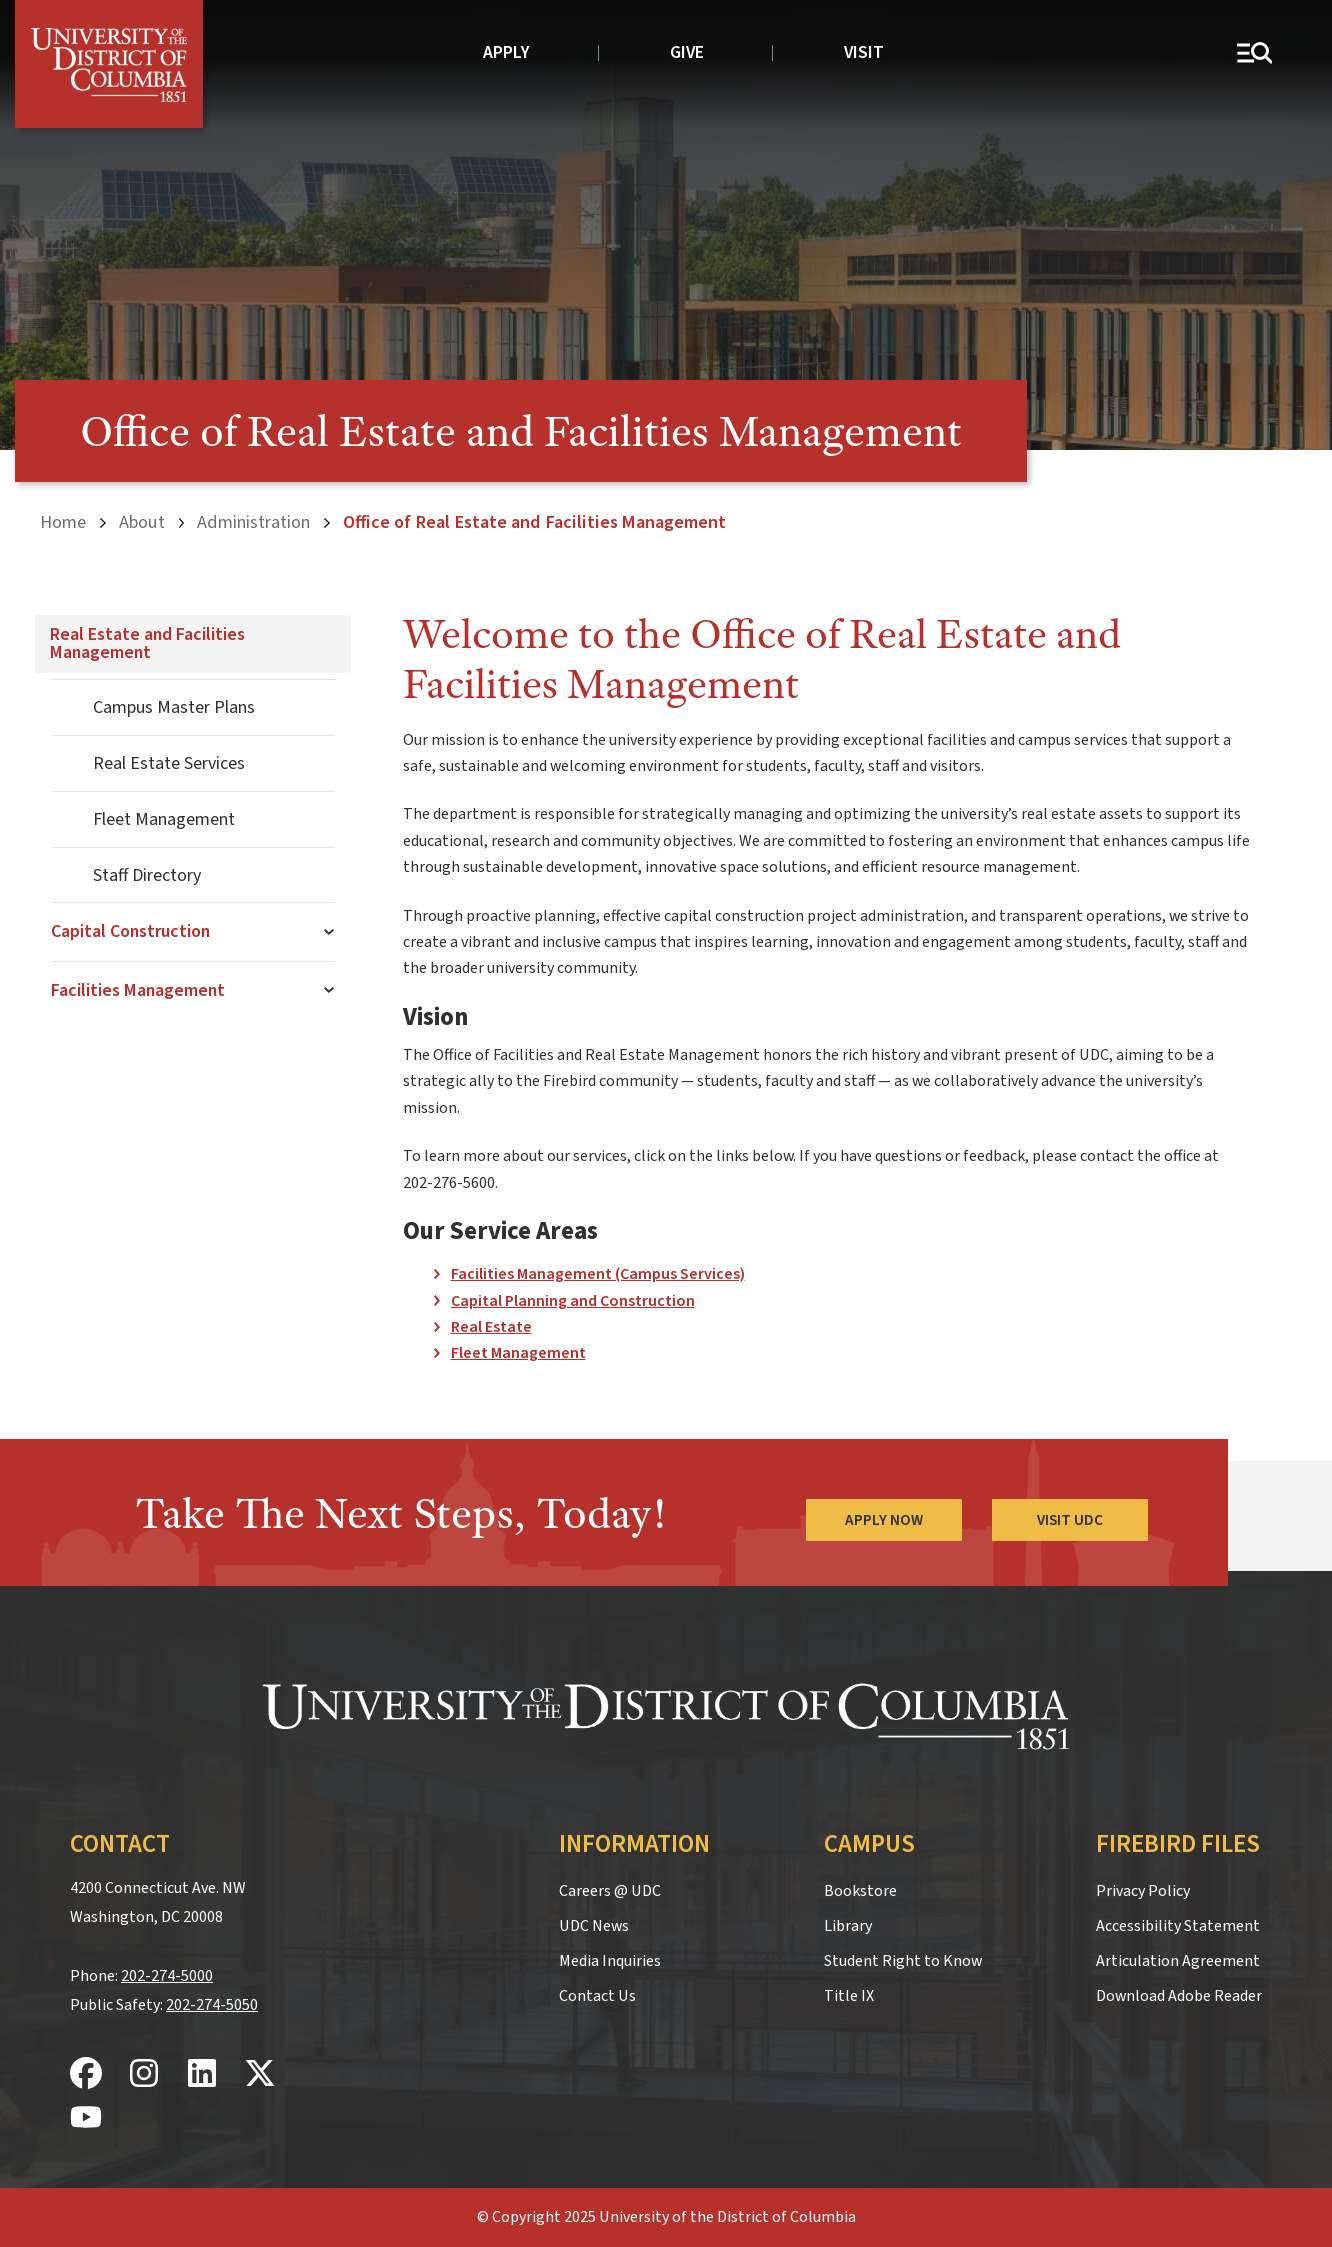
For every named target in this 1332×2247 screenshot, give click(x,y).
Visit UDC (1070, 1520)
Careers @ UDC (610, 1891)
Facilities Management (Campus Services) (598, 1274)
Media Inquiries (610, 1961)
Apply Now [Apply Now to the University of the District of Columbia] (884, 1520)
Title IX (849, 1996)
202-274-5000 (167, 1976)
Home (63, 522)
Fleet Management (164, 819)
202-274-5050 (212, 2005)
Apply (506, 52)
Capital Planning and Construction (573, 1301)
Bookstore (860, 1891)
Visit (864, 52)
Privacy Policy (1143, 1891)
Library (848, 1926)
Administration (253, 522)
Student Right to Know (903, 1961)
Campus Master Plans (174, 707)
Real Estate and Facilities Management (147, 643)
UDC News (594, 1926)
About (142, 522)
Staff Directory (147, 875)
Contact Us (597, 1996)
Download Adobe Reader (1179, 1996)
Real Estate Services (169, 763)
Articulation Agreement (1178, 1961)
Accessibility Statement (1178, 1926)
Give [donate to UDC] (687, 52)
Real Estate (491, 1327)
